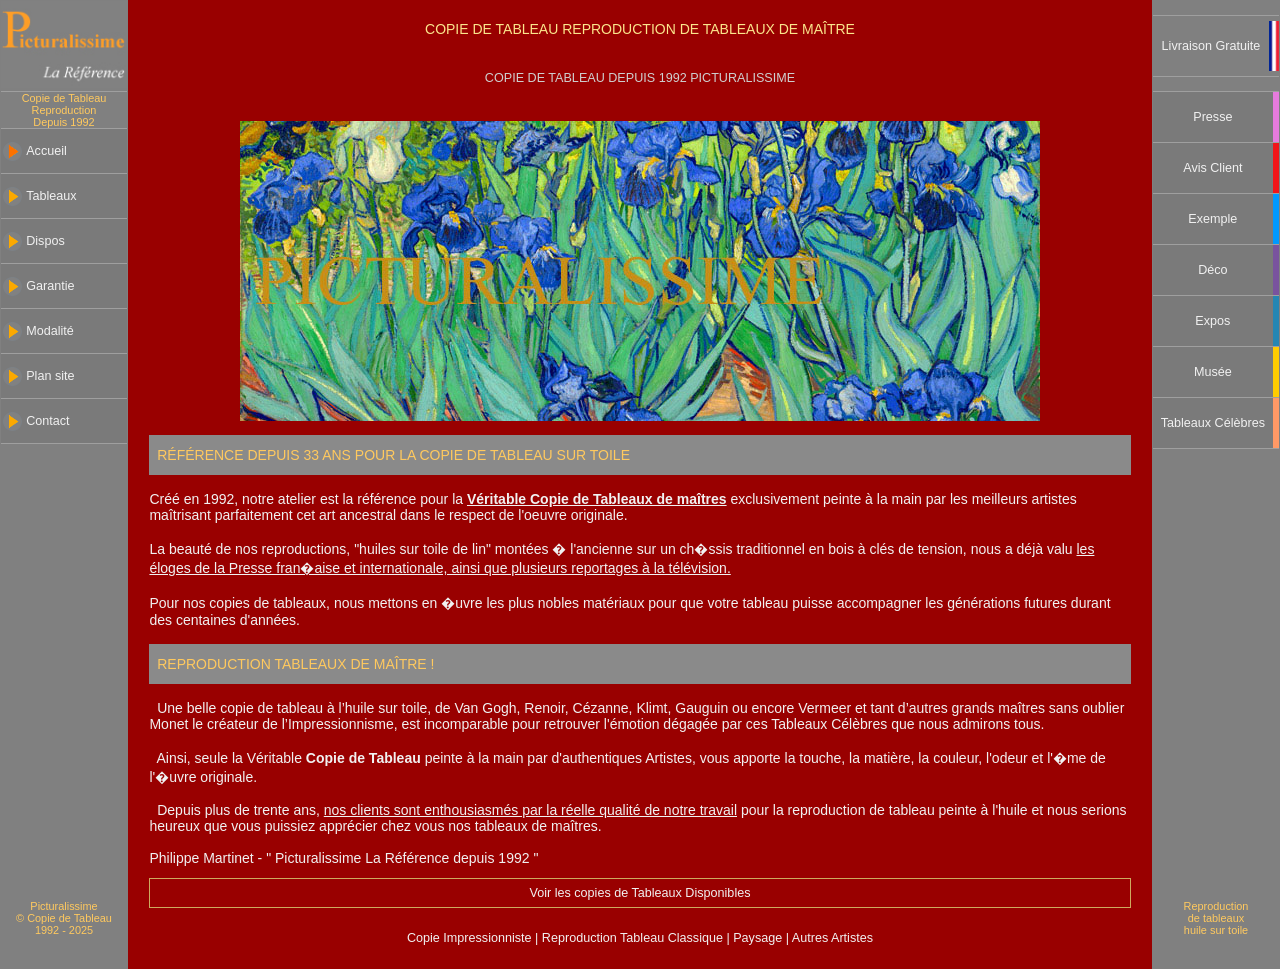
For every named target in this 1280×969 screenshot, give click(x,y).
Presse (1212, 117)
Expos (1212, 321)
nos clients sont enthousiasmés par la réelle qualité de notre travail (530, 810)
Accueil (46, 151)
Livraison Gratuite (1211, 46)
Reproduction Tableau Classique (632, 938)
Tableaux (51, 196)
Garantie (50, 286)
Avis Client (1212, 168)
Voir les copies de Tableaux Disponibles (639, 893)
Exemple (1212, 219)
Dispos (45, 241)
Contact (47, 421)
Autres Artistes (831, 938)
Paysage (759, 938)
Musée (1213, 372)
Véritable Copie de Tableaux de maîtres (597, 499)
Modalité (50, 331)
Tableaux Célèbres (1213, 423)
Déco (1212, 270)
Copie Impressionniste (471, 938)
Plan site (50, 376)
